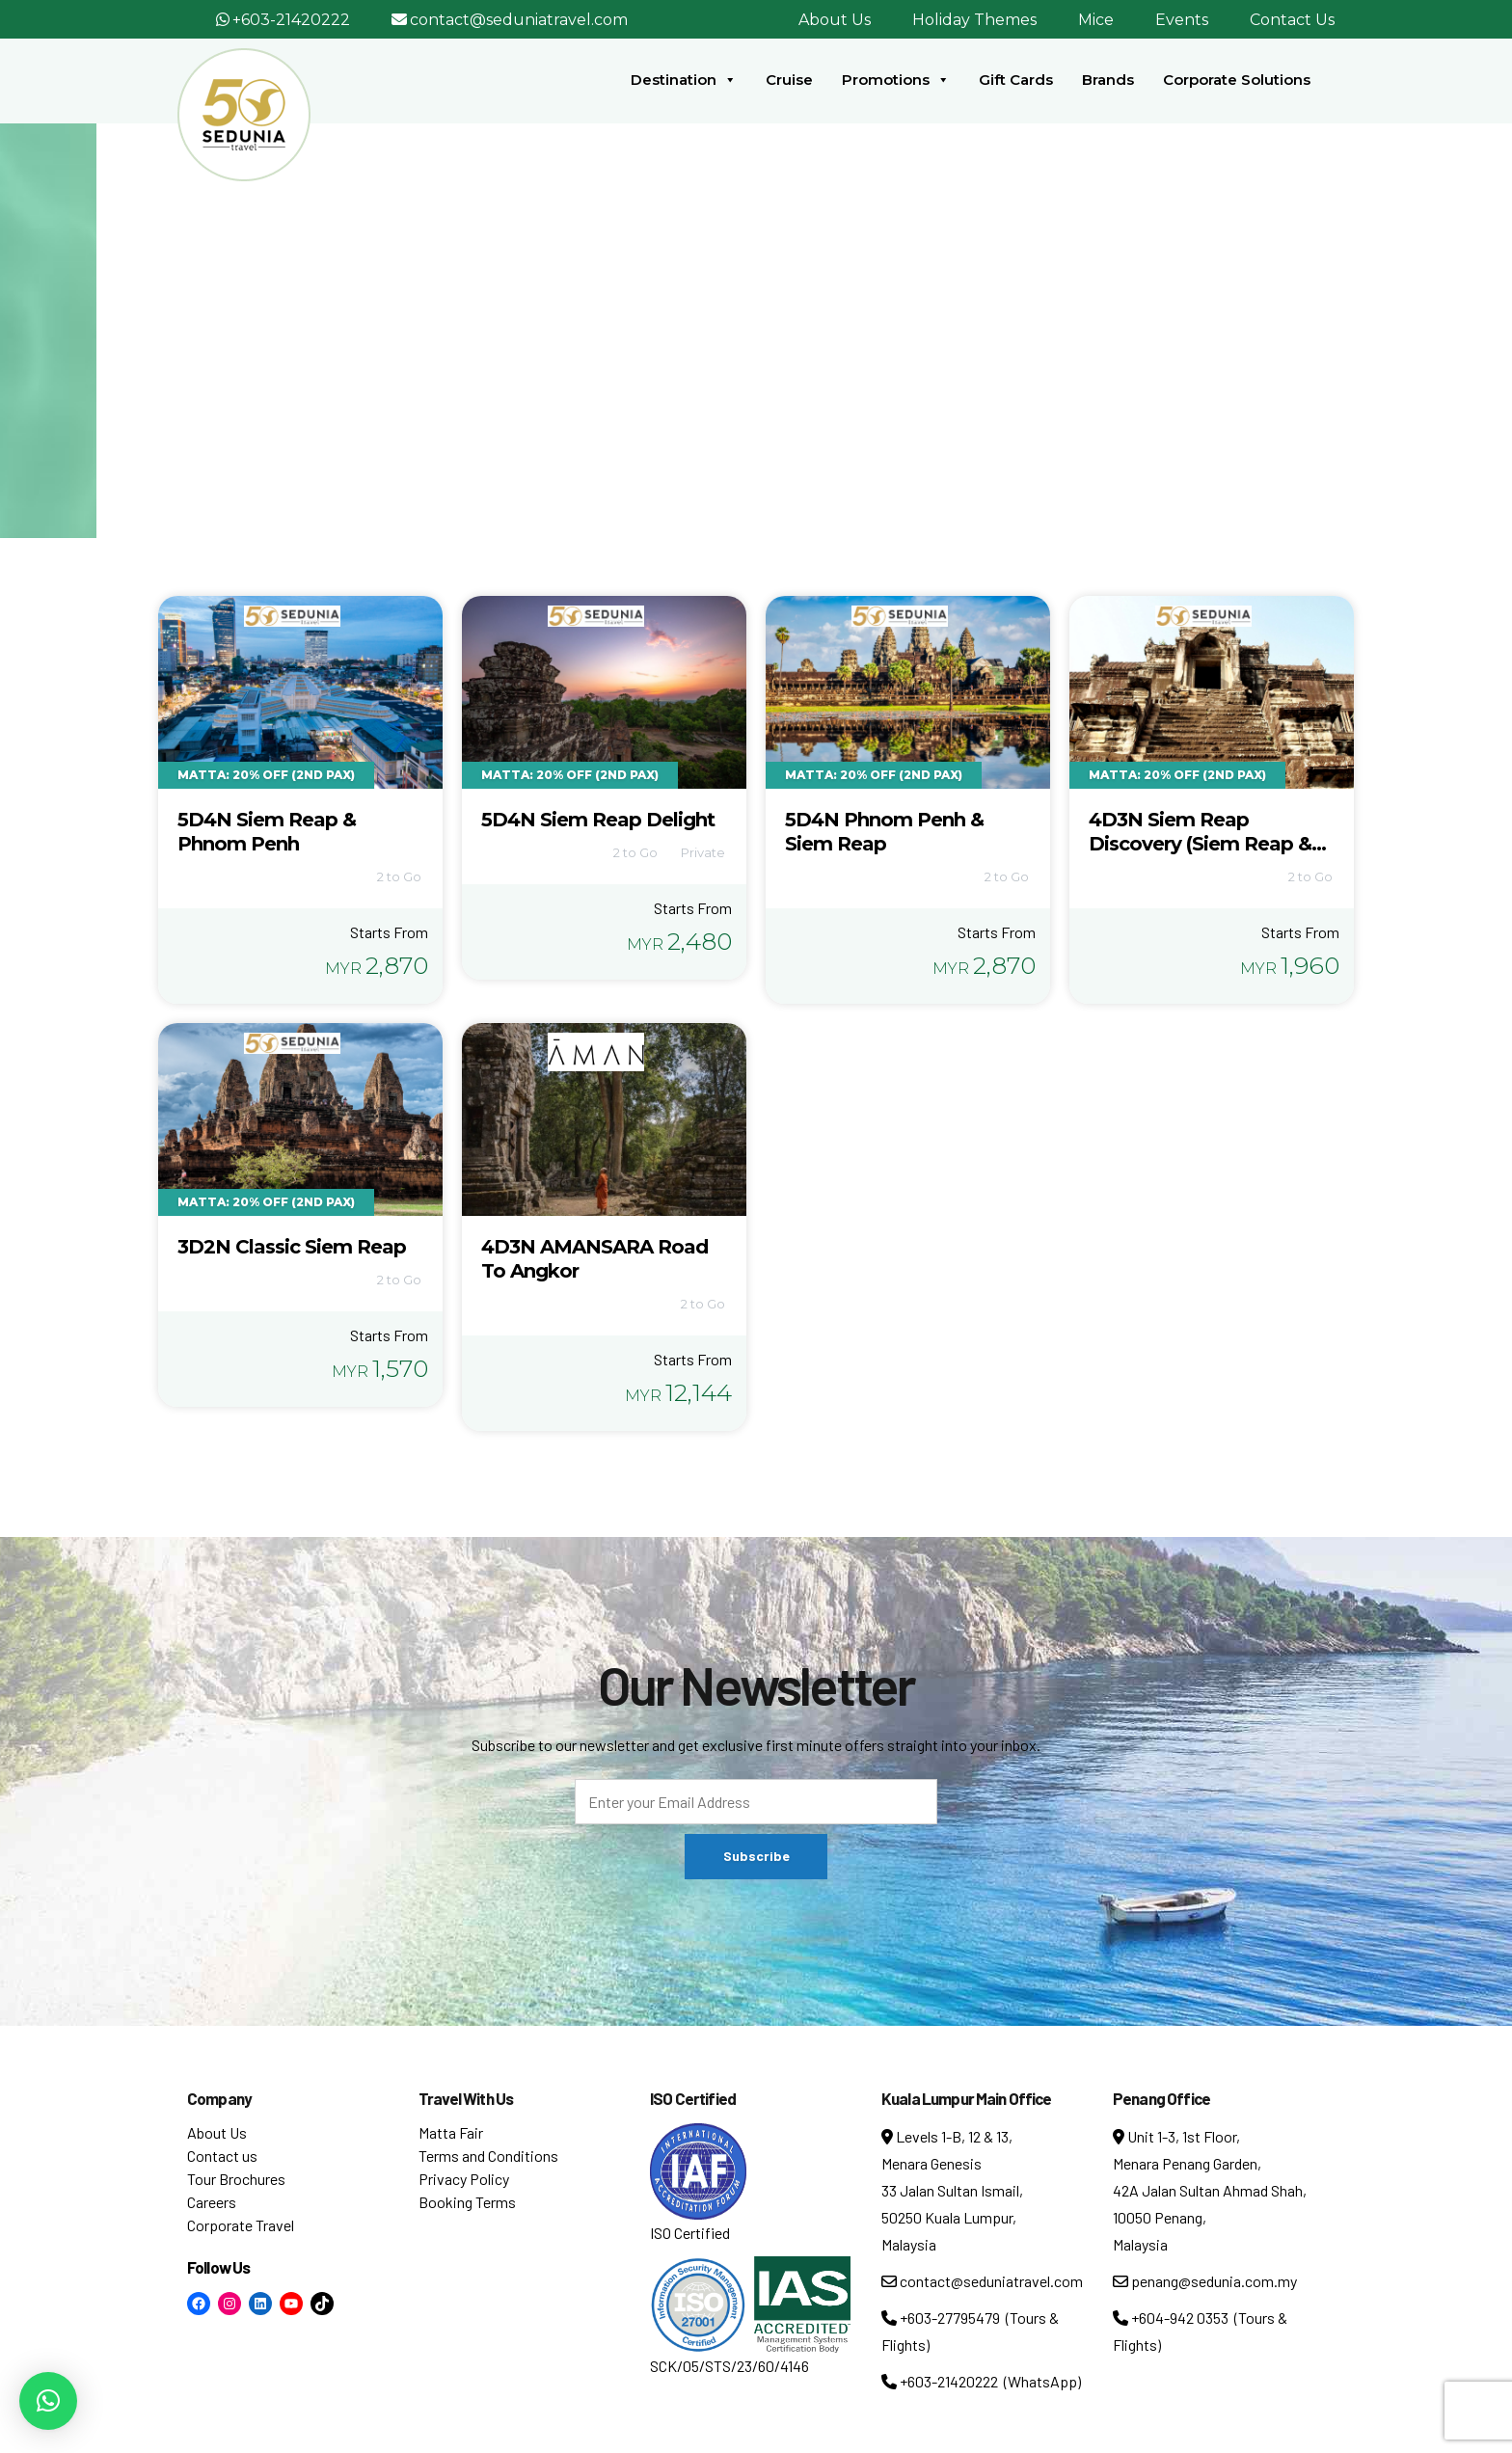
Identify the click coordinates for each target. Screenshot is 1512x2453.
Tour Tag (745, 346)
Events (1181, 20)
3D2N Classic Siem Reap (291, 1246)
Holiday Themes (974, 20)
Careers (211, 2202)
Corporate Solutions (1236, 79)
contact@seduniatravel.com (519, 20)
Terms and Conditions (488, 2155)
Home (671, 346)
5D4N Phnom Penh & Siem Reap (884, 831)
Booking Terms (467, 2202)
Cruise (789, 79)
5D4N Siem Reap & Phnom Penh (266, 831)
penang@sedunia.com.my (1205, 2281)
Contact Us (1292, 20)
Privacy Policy (463, 2179)
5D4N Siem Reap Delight (598, 819)
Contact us (222, 2155)
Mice (1096, 20)
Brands (1108, 79)
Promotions (896, 80)
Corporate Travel (240, 2225)
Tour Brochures (236, 2179)
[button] (48, 2401)
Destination (684, 80)
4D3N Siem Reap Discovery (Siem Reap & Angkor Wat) (1200, 843)
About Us (834, 20)
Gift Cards (1016, 79)
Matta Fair (450, 2132)
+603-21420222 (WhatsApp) (981, 2381)
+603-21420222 (291, 20)
